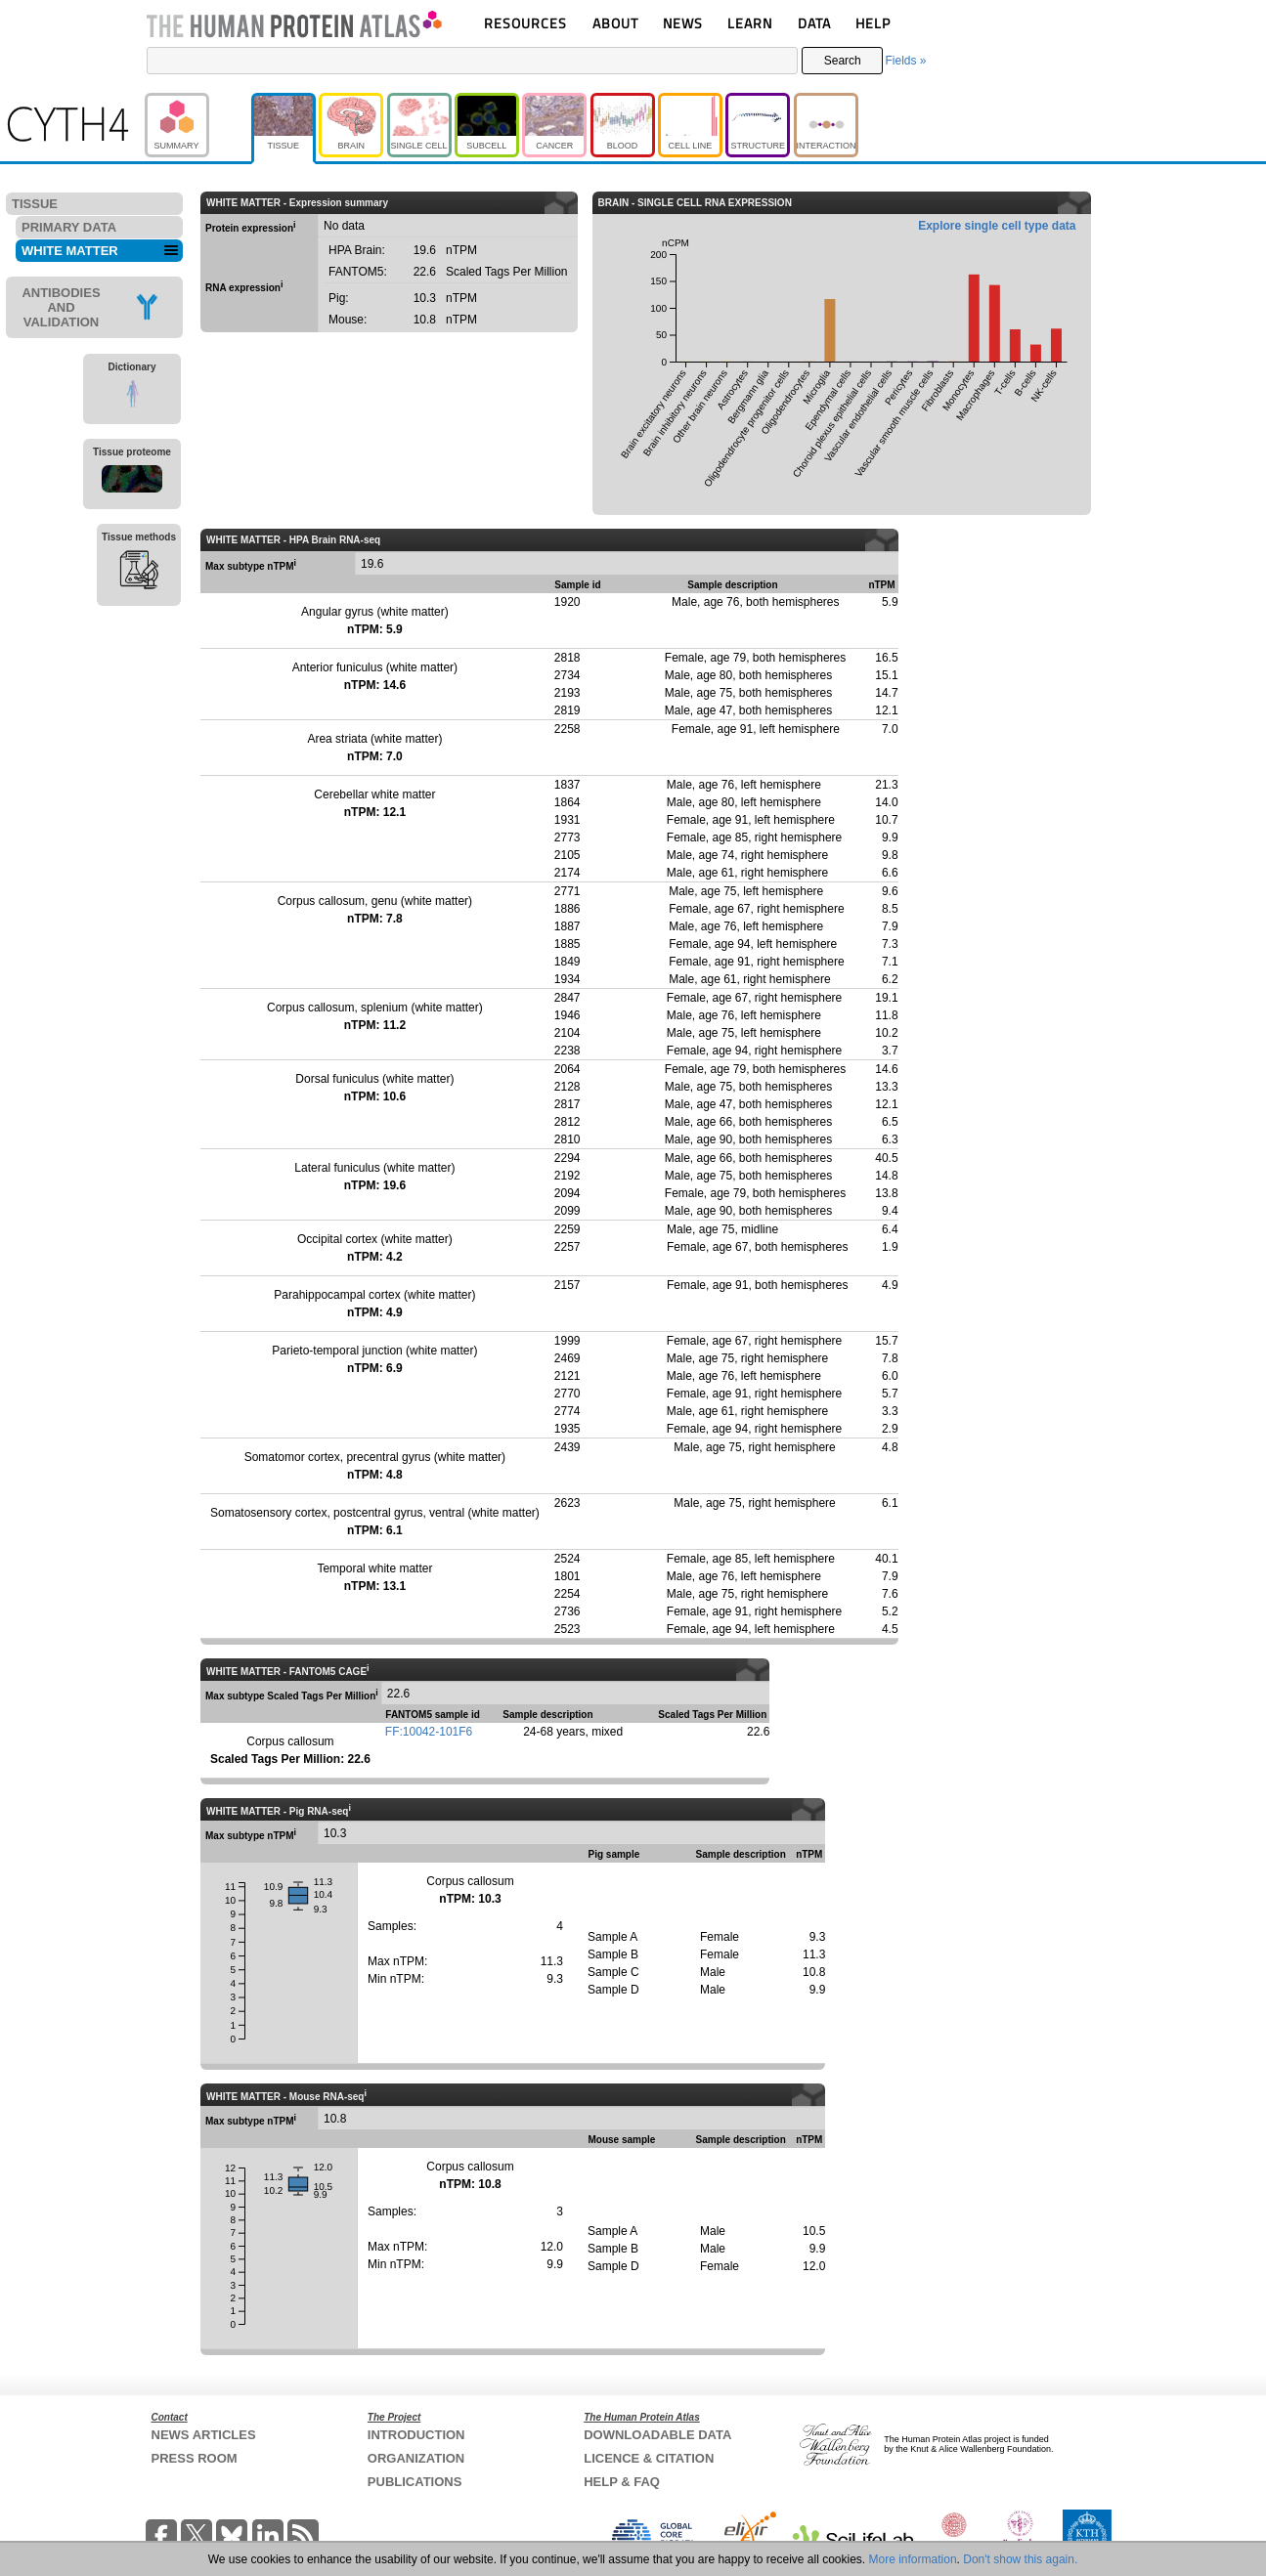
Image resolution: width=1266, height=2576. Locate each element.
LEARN (749, 23)
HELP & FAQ (622, 2481)
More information (913, 2559)
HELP (873, 23)
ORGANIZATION (416, 2458)
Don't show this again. (1020, 2559)
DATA (814, 23)
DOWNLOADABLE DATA (657, 2434)
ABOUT (615, 23)
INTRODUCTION (416, 2434)
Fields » (905, 60)
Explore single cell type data (996, 226)
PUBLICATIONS (415, 2481)
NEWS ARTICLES (204, 2434)
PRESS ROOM (195, 2458)
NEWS (683, 23)
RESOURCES (525, 23)
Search (842, 60)
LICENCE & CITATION (649, 2458)
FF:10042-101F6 (428, 1732)
